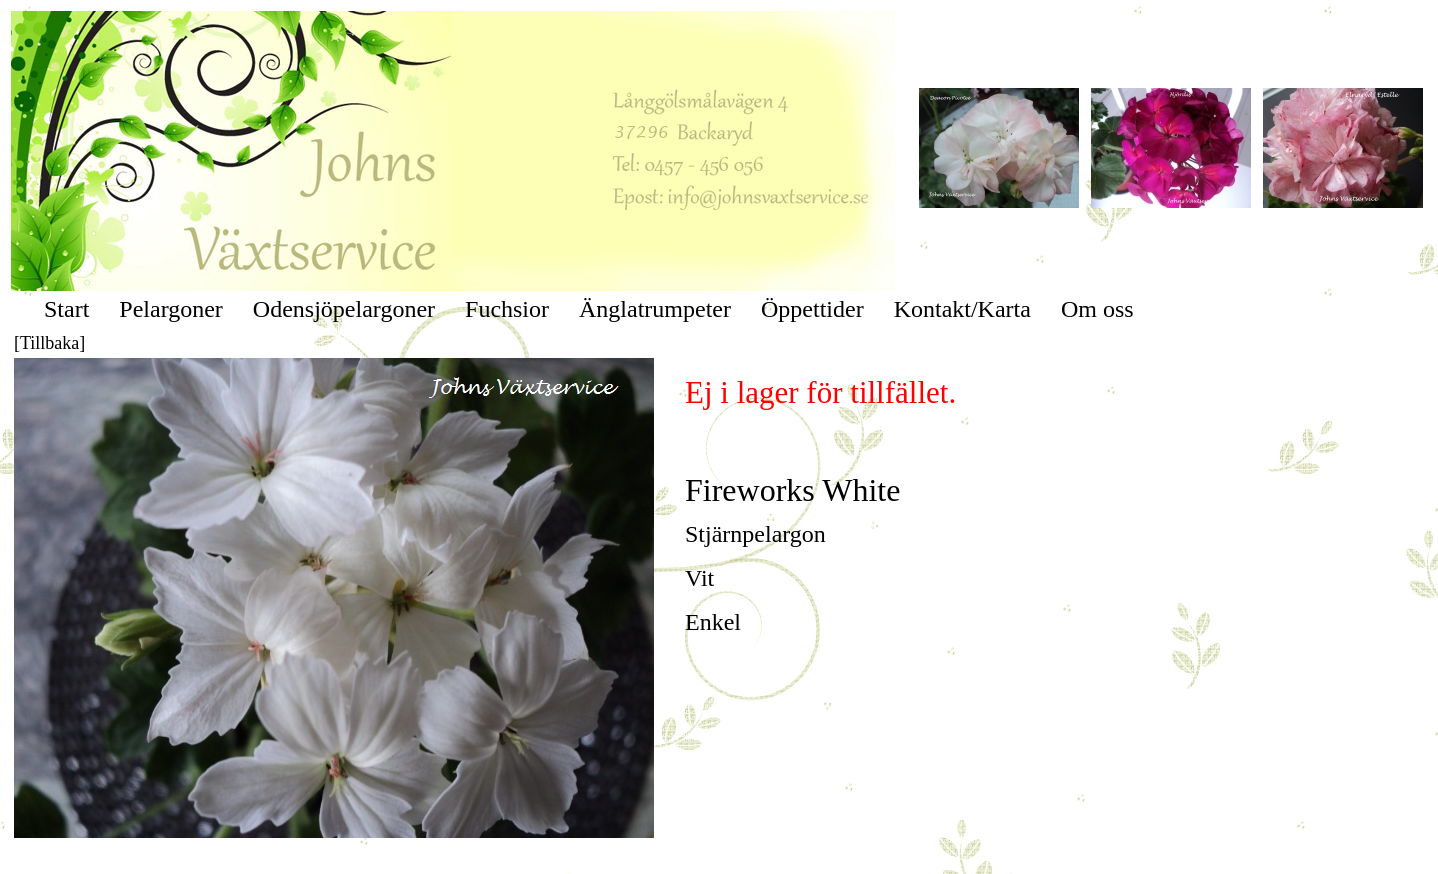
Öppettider (812, 309)
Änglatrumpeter (655, 309)
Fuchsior (507, 309)
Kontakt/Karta (962, 309)
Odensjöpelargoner (344, 309)
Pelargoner (171, 309)
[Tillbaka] (49, 343)
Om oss (1097, 309)
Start (66, 309)
